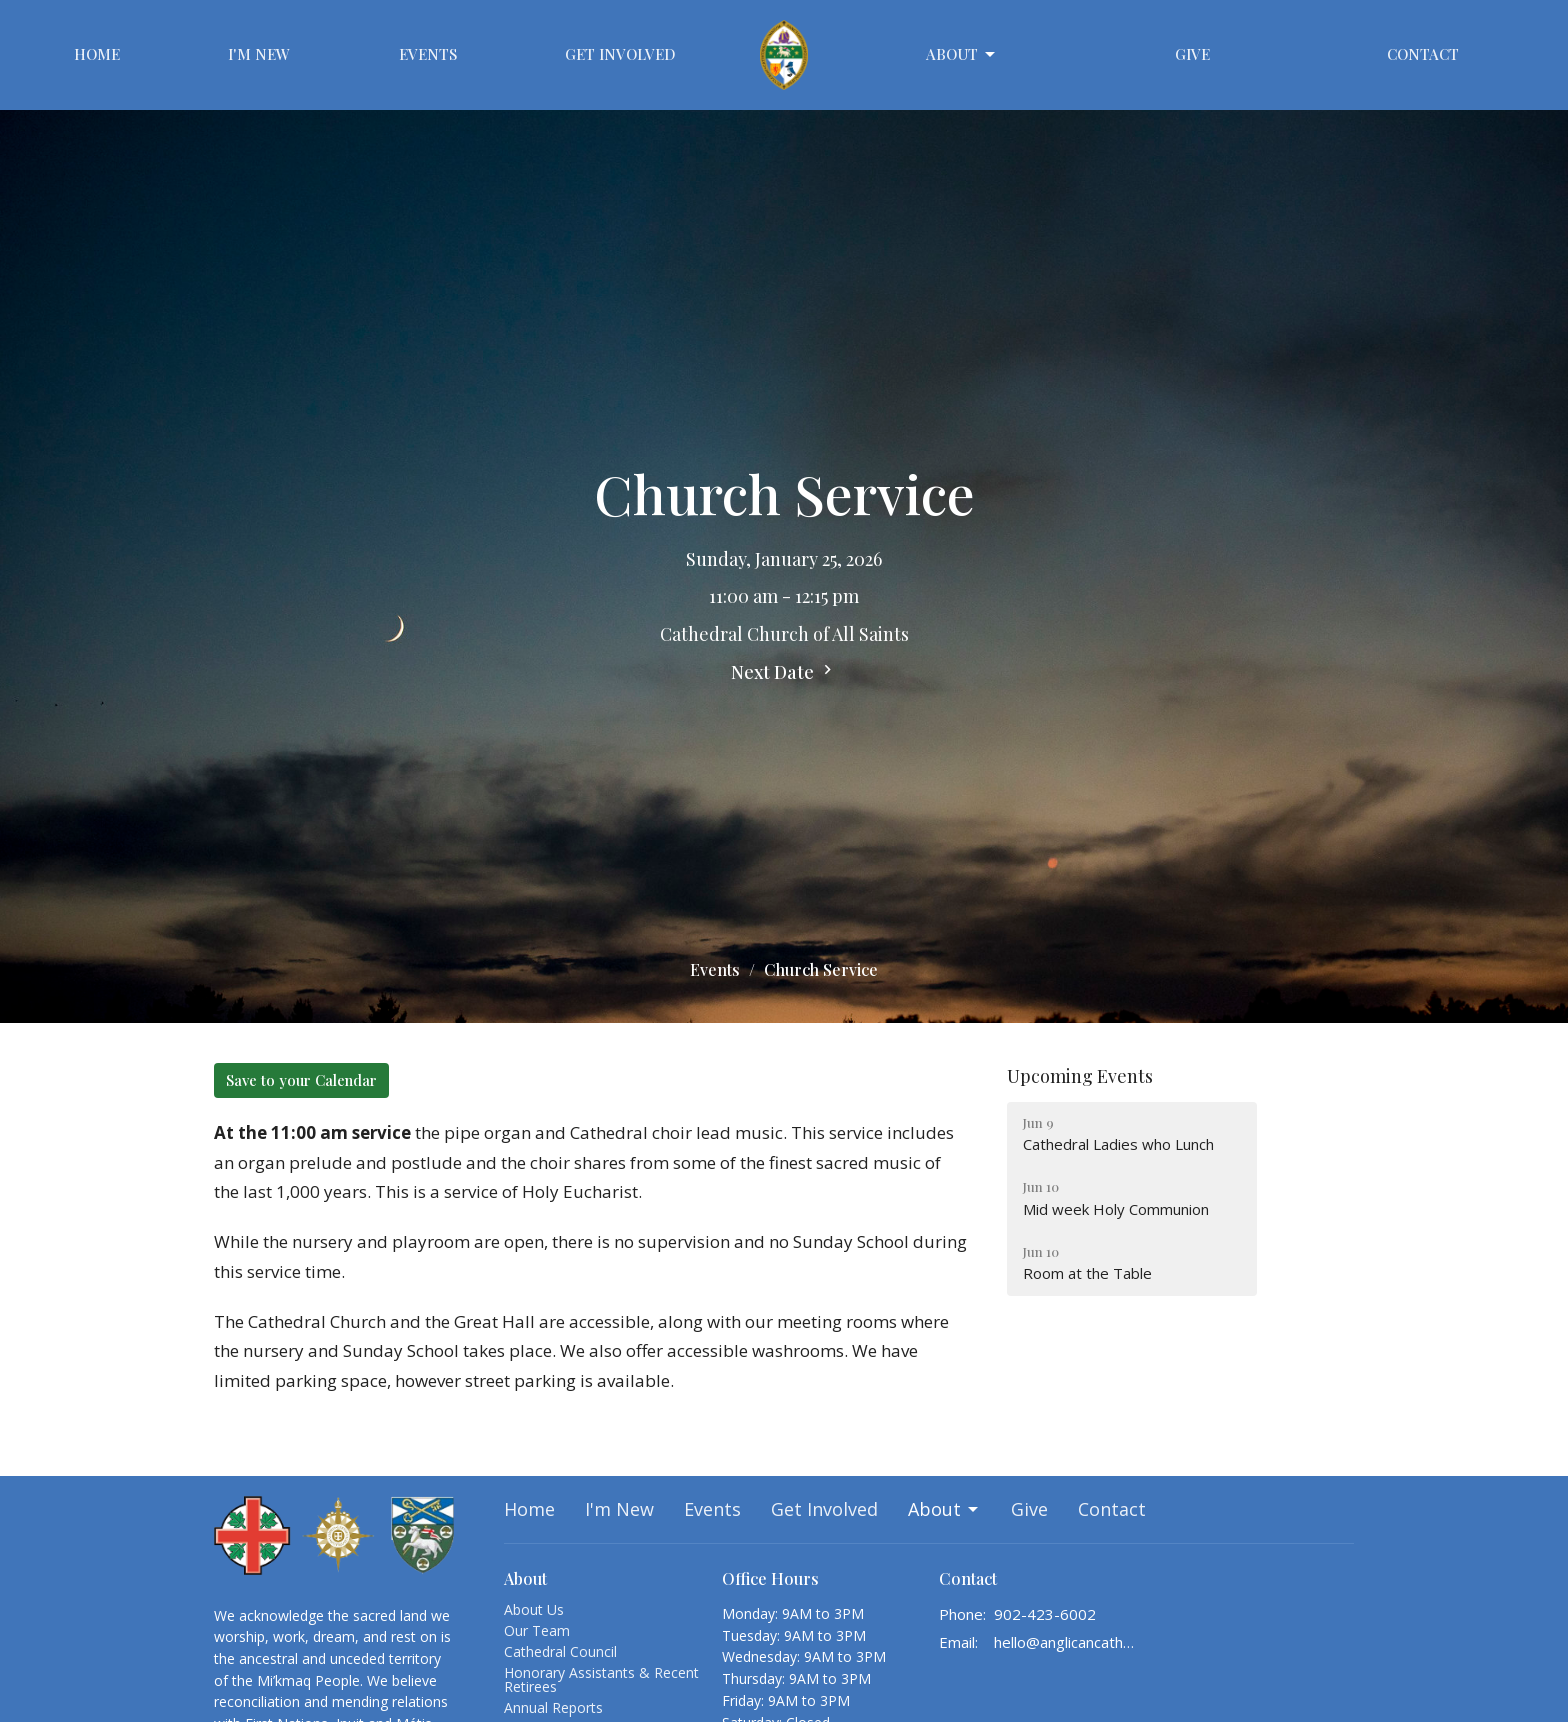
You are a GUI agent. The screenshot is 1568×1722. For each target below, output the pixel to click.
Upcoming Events (1080, 1076)
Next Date (784, 672)
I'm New (259, 54)
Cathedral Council (560, 1651)
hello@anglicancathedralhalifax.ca (1065, 1642)
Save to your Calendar (301, 1080)
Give (1192, 54)
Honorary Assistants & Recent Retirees (601, 1679)
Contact (1423, 54)
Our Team (537, 1630)
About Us (534, 1609)
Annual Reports (553, 1707)
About (962, 54)
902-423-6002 (1045, 1614)
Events (428, 54)
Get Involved (620, 54)
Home (97, 54)
